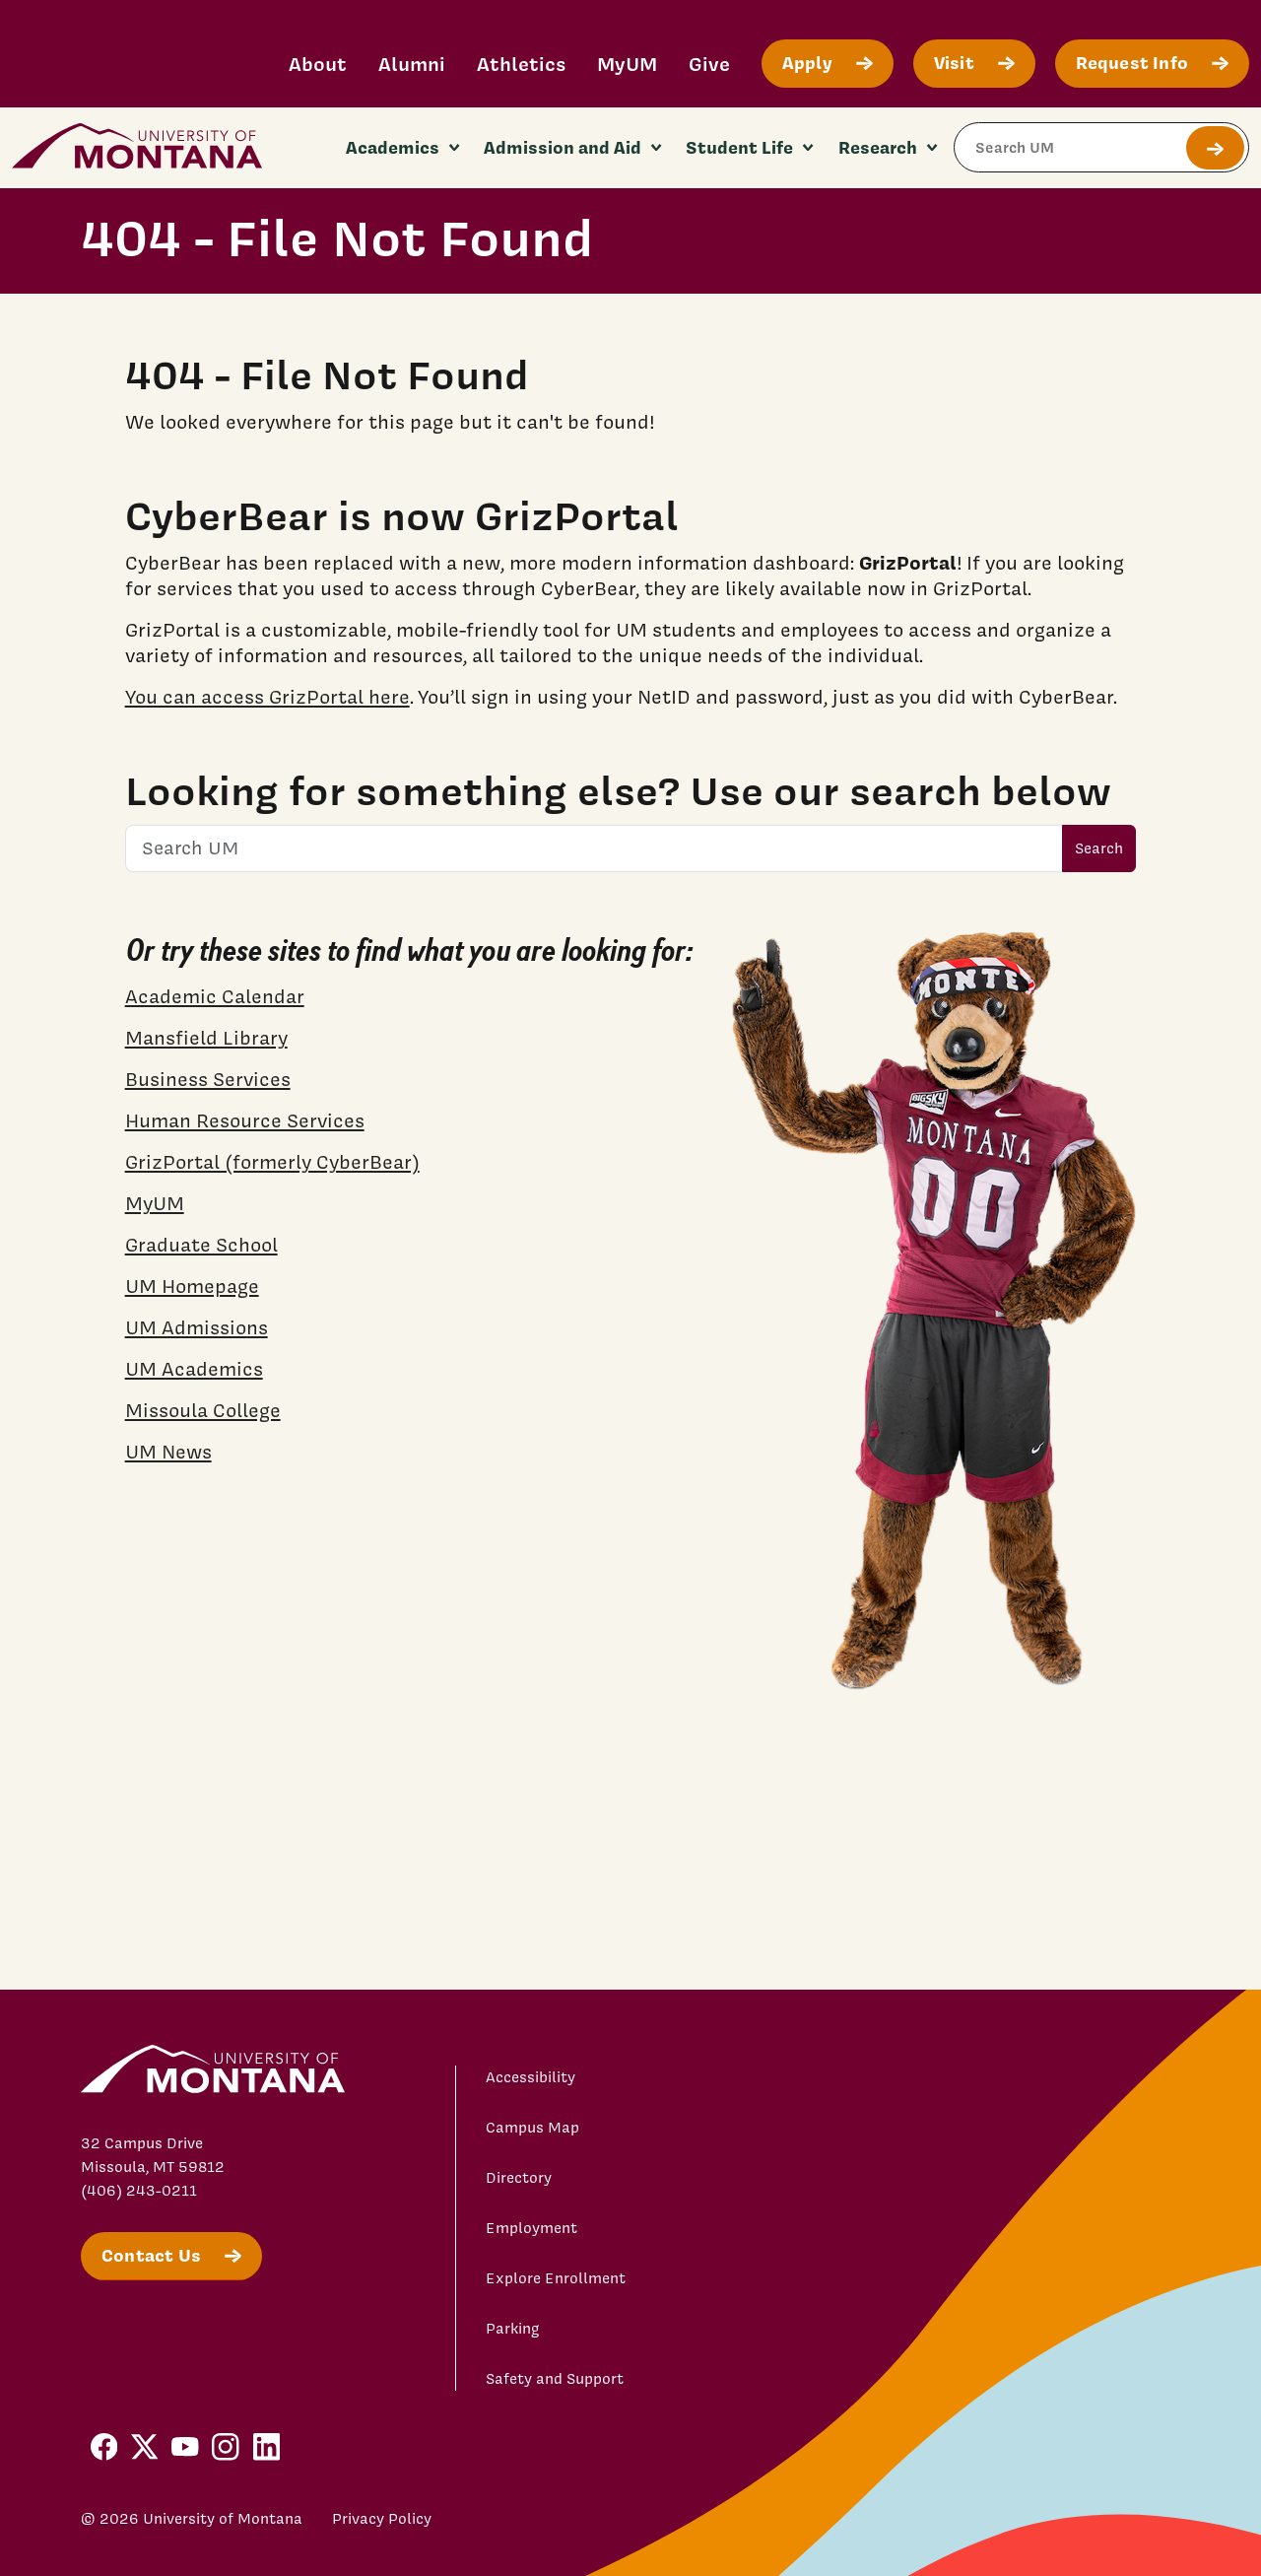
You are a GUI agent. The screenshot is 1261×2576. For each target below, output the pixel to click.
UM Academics (194, 1369)
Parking (513, 2329)
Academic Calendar (214, 996)
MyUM (627, 63)
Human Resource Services (245, 1120)
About (318, 63)
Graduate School (201, 1244)
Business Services (208, 1079)
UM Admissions (196, 1327)
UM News (168, 1451)
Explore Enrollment (556, 2278)
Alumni (411, 63)
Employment (531, 2228)
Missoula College (203, 1410)
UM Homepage (192, 1286)
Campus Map (532, 2127)
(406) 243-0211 (139, 2191)
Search (1099, 848)
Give (709, 63)
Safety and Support (555, 2379)
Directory (519, 2178)
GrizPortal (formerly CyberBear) (272, 1162)
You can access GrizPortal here (267, 697)
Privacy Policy (381, 2519)
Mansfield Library (206, 1038)
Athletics (521, 63)
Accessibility (530, 2077)
